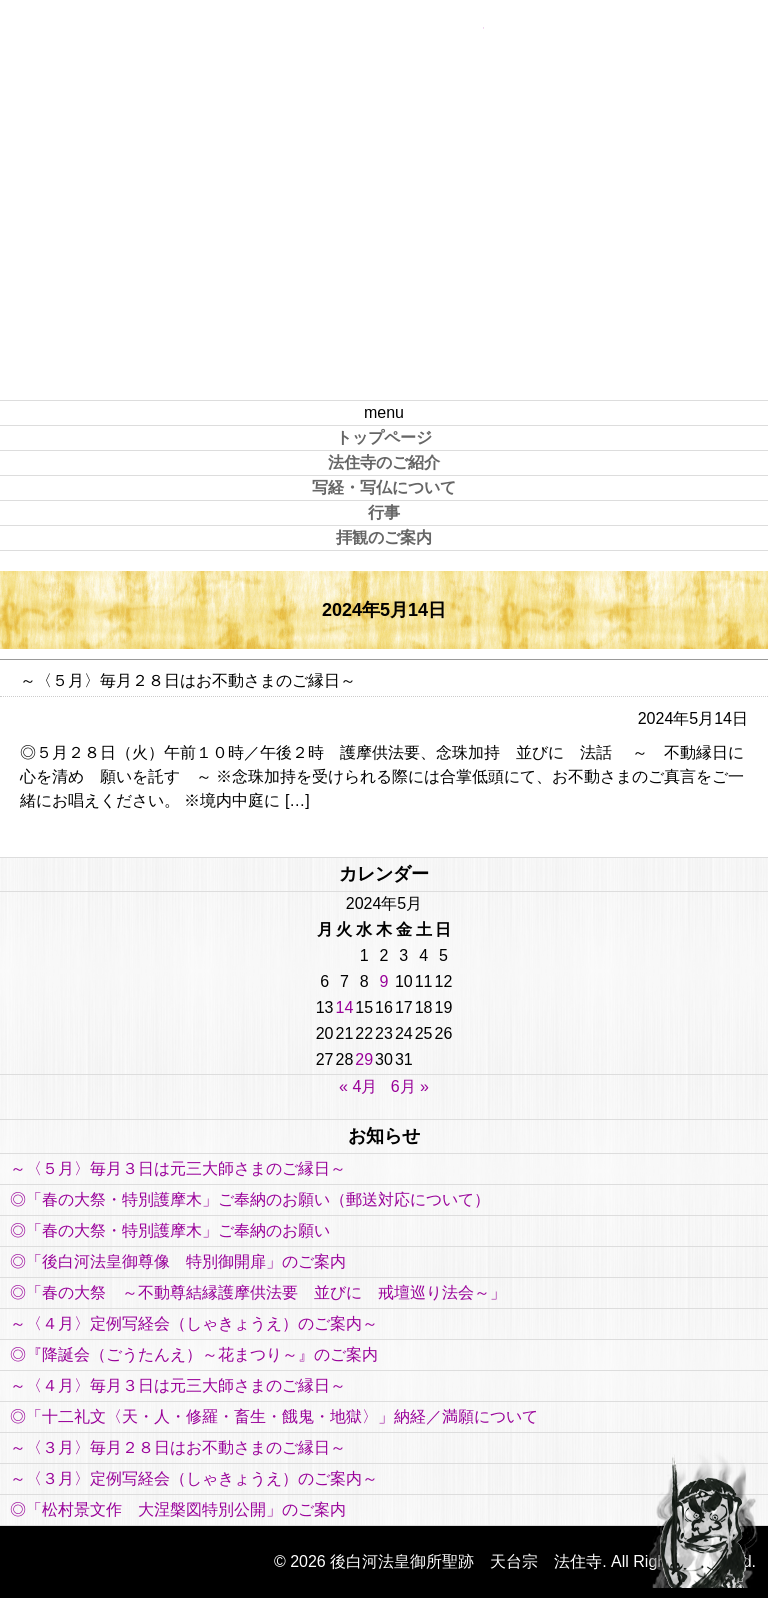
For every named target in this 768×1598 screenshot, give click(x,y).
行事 (384, 512)
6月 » (410, 1086)
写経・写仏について (384, 487)
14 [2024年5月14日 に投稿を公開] (345, 1007)
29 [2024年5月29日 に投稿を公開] (364, 1059)
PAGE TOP (703, 1518)
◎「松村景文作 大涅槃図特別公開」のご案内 (186, 1509)
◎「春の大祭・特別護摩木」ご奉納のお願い (170, 1230)
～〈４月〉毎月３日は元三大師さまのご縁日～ (178, 1385)
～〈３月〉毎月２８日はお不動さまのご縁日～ (178, 1447)
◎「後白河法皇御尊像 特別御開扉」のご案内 (178, 1261)
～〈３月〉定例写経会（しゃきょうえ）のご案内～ (194, 1478)
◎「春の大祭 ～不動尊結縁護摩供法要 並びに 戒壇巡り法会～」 (258, 1292)
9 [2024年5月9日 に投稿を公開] (384, 981)
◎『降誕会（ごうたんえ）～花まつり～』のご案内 (194, 1354)
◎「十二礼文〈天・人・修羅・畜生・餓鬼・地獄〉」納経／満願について (274, 1416)
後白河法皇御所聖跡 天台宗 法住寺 (384, 200)
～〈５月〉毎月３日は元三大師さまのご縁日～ (178, 1168)
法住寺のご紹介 (384, 462)
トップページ (384, 437)
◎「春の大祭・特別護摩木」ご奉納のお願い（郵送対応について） (250, 1199)
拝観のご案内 (384, 537)
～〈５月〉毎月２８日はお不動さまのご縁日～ (188, 680)
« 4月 (358, 1086)
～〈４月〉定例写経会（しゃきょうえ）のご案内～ (194, 1323)
